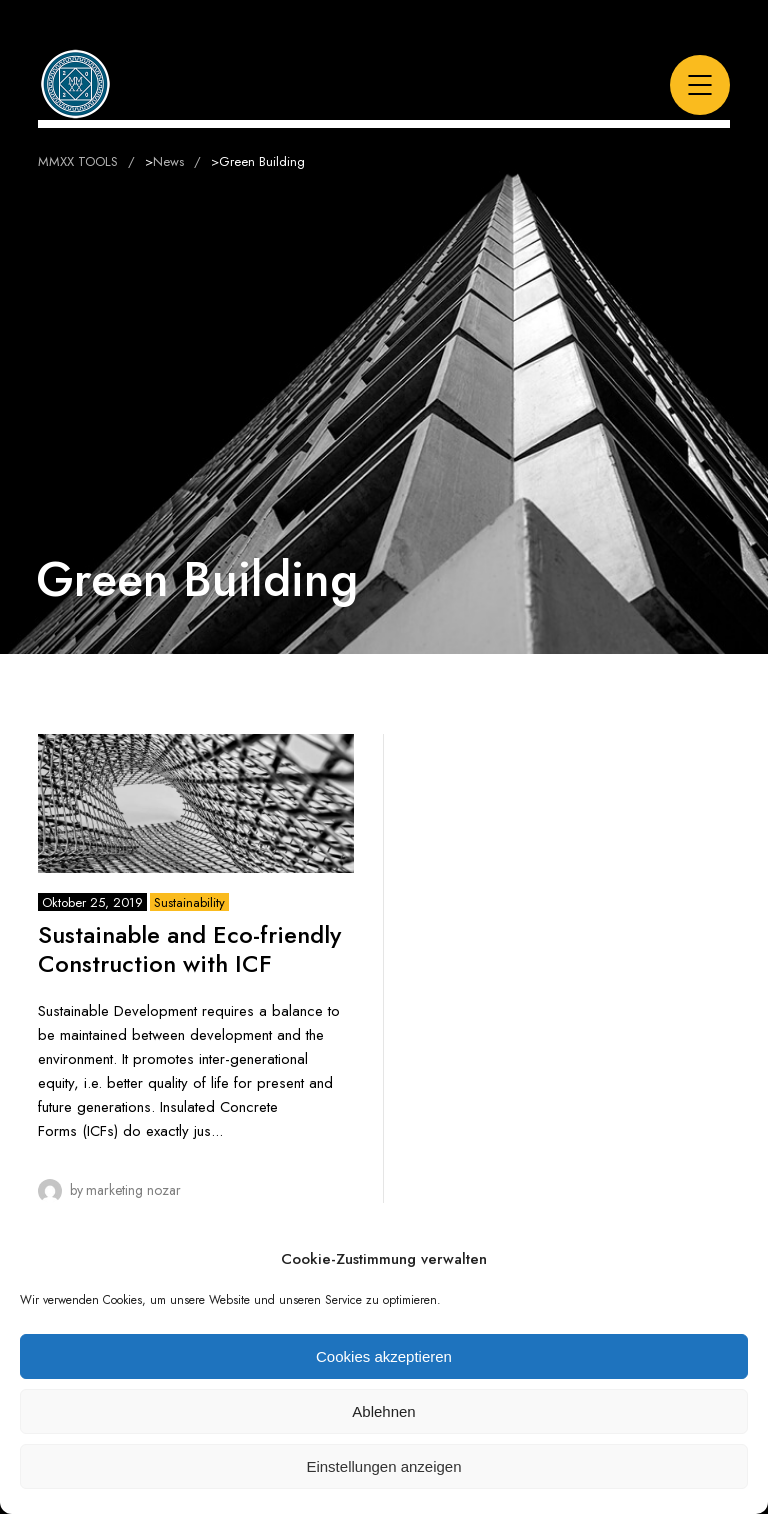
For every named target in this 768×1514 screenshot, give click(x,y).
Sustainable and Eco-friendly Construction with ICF (189, 949)
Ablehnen (383, 1411)
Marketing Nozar (133, 1190)
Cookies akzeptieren (384, 1356)
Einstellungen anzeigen (383, 1466)
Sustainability (189, 902)
